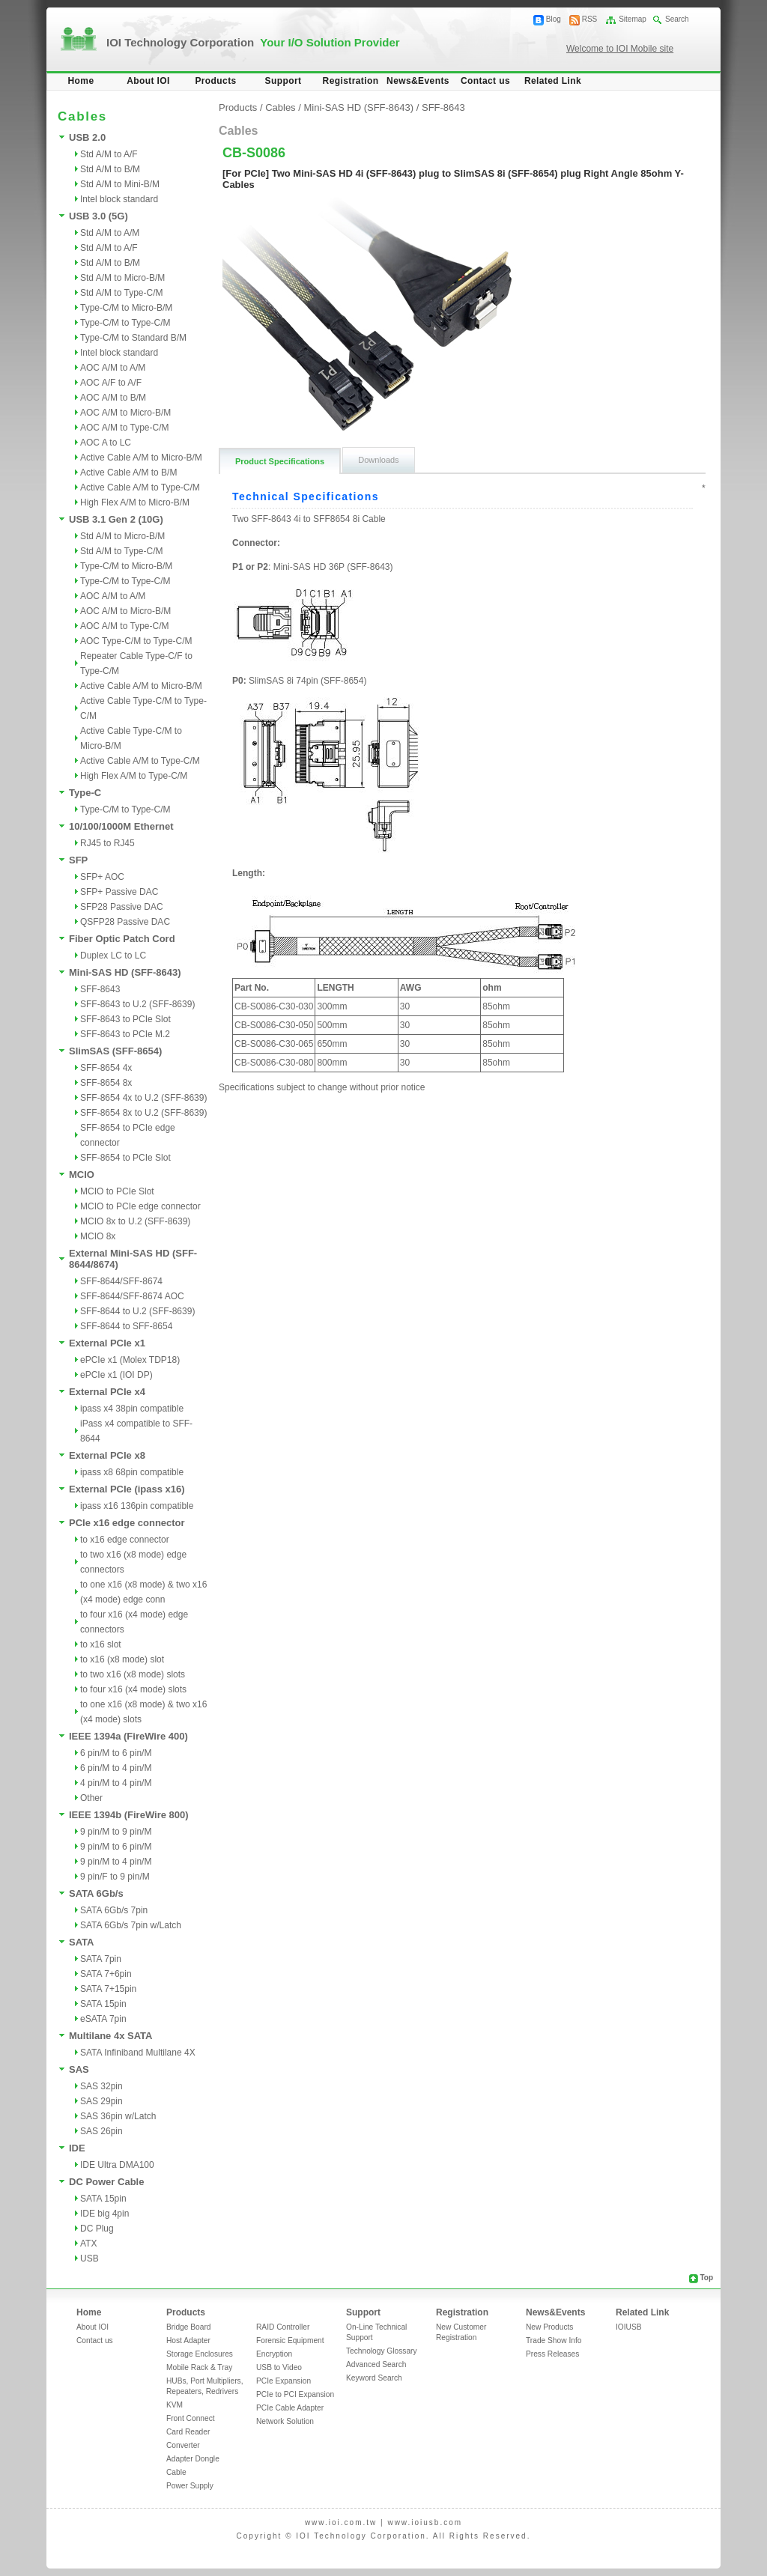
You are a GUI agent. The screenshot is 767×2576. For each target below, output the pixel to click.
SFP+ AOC (102, 877)
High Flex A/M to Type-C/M (133, 776)
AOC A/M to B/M (113, 397)
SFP (78, 860)
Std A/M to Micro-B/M (122, 278)
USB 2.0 (87, 137)
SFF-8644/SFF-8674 (121, 1281)
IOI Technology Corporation (253, 42)
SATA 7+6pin (106, 1974)
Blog (553, 19)
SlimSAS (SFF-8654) (115, 1051)
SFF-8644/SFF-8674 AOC (132, 1296)
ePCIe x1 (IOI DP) (116, 1375)
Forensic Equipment (290, 2340)
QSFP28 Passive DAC (125, 922)
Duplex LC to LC (113, 955)
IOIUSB (629, 2327)
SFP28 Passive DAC (121, 907)
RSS (590, 19)
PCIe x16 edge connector (127, 1522)
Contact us (485, 81)
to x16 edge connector (124, 1539)
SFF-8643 (100, 989)
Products (215, 81)
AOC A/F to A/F (111, 382)
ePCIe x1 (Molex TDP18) (130, 1360)
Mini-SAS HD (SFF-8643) (125, 972)
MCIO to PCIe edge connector (140, 1206)
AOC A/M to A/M (112, 367)
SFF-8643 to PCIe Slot (125, 1019)
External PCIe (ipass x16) (127, 1489)
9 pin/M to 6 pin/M (115, 1846)
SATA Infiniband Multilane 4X (137, 2052)
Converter (183, 2445)
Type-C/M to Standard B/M (133, 337)
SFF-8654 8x (106, 1083)
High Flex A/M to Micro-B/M (135, 502)
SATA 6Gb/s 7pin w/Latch (130, 1925)
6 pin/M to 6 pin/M (115, 1753)
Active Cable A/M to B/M (128, 472)
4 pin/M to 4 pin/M (115, 1783)
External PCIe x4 (107, 1391)
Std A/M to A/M (109, 233)
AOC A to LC (105, 442)
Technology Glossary (381, 2351)
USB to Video (279, 2367)
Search (677, 19)
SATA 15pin (103, 2004)
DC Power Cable (106, 2181)
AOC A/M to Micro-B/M (125, 412)
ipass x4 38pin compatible (132, 1408)
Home (81, 81)
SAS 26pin (101, 2131)
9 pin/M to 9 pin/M (115, 1831)
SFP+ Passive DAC (119, 892)
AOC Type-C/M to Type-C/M (136, 641)
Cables (280, 107)
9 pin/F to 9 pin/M (115, 1876)
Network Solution (285, 2421)
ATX (88, 2243)
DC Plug (97, 2228)
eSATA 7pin (103, 2019)
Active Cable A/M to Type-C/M (140, 487)
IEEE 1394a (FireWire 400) (128, 1736)
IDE (77, 2148)
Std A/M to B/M (110, 169)
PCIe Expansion (283, 2381)
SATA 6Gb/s (96, 1893)
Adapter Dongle (192, 2459)
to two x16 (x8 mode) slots (132, 1674)
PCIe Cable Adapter (290, 2408)
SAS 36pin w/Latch (118, 2116)
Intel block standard (119, 199)
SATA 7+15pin (108, 1989)
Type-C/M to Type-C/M (125, 323)
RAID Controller (282, 2327)
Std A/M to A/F (109, 154)
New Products (549, 2327)
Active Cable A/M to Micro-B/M (141, 457)
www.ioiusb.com (424, 2522)
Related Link (552, 81)
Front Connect (190, 2418)
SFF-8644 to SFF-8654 (126, 1326)
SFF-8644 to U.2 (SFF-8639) (137, 1311)
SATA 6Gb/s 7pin (114, 1910)
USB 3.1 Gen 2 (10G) (116, 519)
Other (91, 1798)
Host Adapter (188, 2340)
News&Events (417, 81)
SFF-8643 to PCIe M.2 (125, 1034)
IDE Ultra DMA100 (117, 2165)
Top (706, 2277)
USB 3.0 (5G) (98, 216)
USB (89, 2258)
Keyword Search (374, 2378)
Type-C (85, 792)
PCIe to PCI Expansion (295, 2394)
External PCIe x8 (107, 1455)
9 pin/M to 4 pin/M (115, 1861)
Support (283, 81)
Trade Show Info (553, 2340)
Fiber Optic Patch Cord (122, 938)
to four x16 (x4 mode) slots (133, 1689)
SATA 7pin (100, 1959)
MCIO (81, 1174)
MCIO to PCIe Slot (117, 1191)
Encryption (274, 2354)
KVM (174, 2405)
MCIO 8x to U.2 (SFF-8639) (135, 1221)
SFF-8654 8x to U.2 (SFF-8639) (143, 1113)
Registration (351, 81)
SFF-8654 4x (106, 1068)
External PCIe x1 (107, 1343)
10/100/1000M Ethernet (121, 826)
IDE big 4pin (104, 2213)
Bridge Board (188, 2327)
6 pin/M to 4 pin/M (115, 1768)
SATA (81, 1942)
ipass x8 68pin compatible (132, 1472)
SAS (79, 2069)
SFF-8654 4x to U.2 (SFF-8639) (143, 1098)
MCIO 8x (97, 1236)
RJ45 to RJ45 (107, 843)
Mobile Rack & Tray (199, 2367)
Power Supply (189, 2486)
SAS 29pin (101, 2101)
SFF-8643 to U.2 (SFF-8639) (137, 1004)
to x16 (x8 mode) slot (122, 1659)
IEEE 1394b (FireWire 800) (129, 1814)
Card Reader (188, 2432)
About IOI (148, 81)
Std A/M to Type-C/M (121, 293)
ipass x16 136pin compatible (136, 1506)
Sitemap (632, 19)
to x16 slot (100, 1644)
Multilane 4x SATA (110, 2035)
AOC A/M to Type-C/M (124, 427)
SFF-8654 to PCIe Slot (125, 1157)
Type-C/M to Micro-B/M (126, 308)
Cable (176, 2472)
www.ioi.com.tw (341, 2522)
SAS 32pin (101, 2086)
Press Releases (552, 2354)
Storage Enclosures (199, 2354)
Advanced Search (376, 2364)
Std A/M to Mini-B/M (120, 184)
